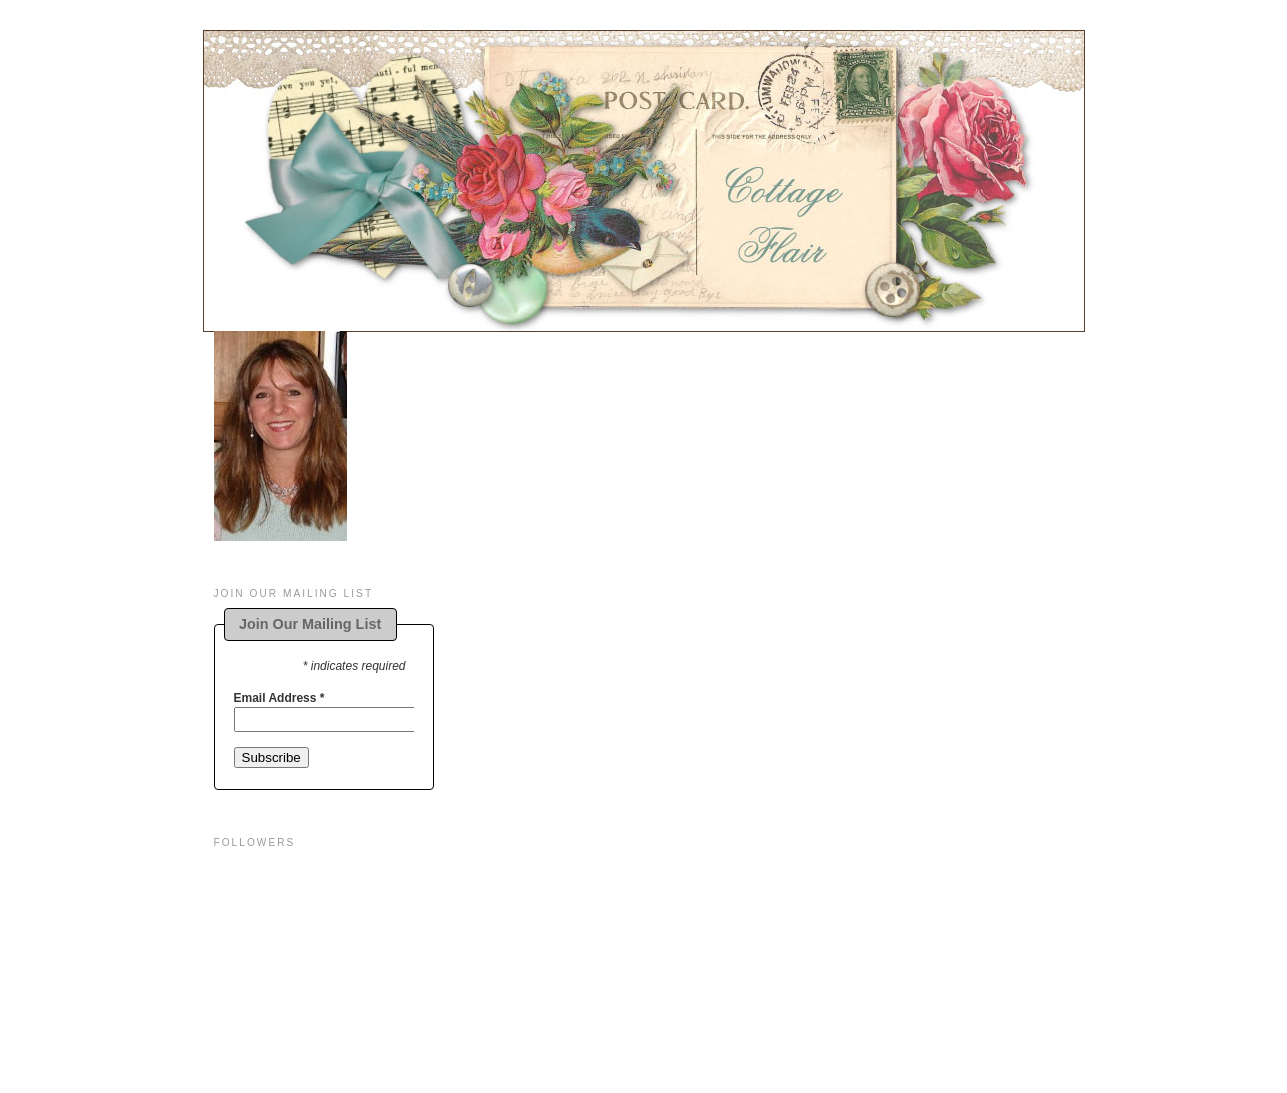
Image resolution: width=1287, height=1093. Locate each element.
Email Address (279, 698)
